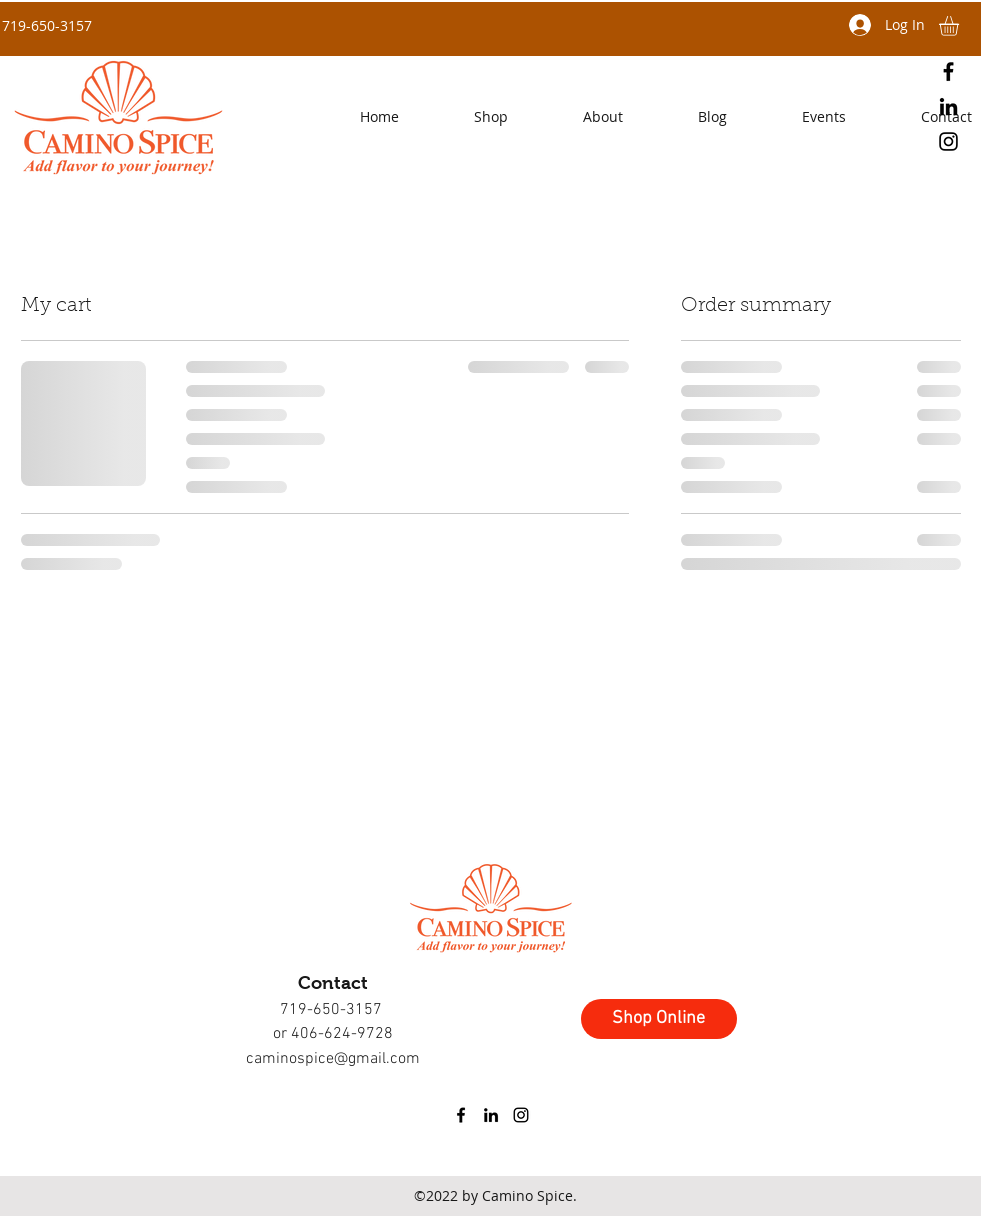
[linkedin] (948, 106)
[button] (575, 117)
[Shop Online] (659, 1019)
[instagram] (948, 141)
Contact (333, 983)
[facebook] (948, 71)
